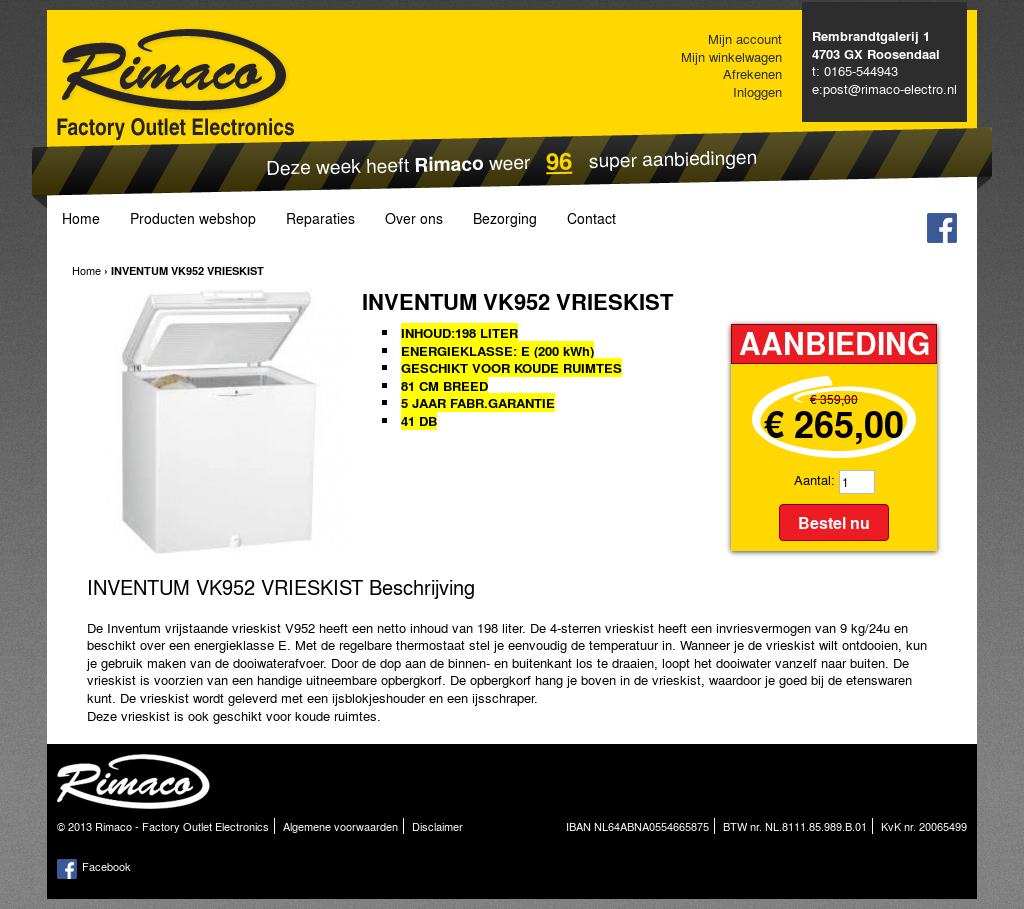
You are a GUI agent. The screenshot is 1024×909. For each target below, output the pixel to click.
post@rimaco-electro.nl (890, 88)
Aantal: (814, 479)
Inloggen (757, 91)
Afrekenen (752, 73)
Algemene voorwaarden (340, 826)
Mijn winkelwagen (731, 56)
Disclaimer (437, 826)
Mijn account (745, 38)
